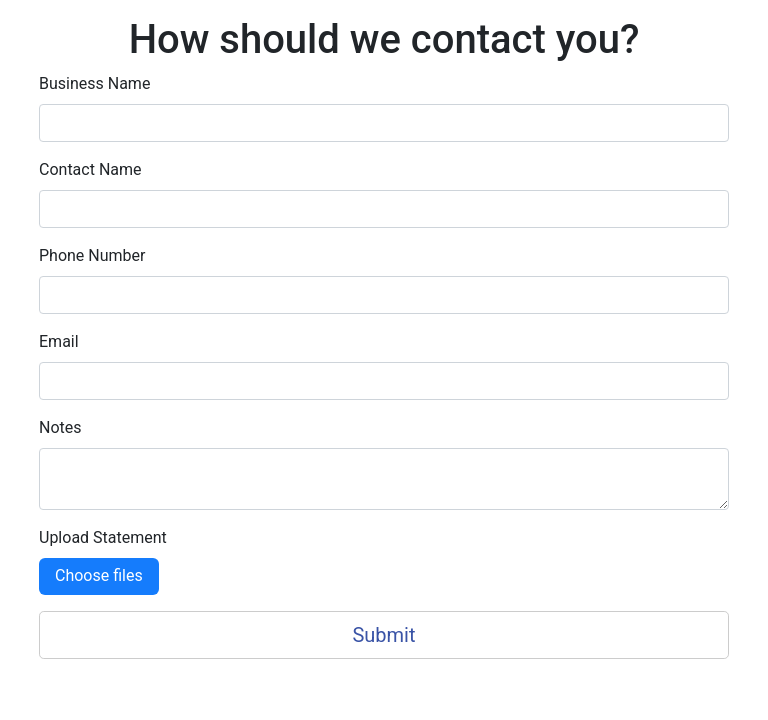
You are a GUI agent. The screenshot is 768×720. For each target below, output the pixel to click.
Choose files (99, 575)
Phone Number (92, 255)
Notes (60, 427)
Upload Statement (103, 537)
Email (59, 341)
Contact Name (90, 169)
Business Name (94, 83)
